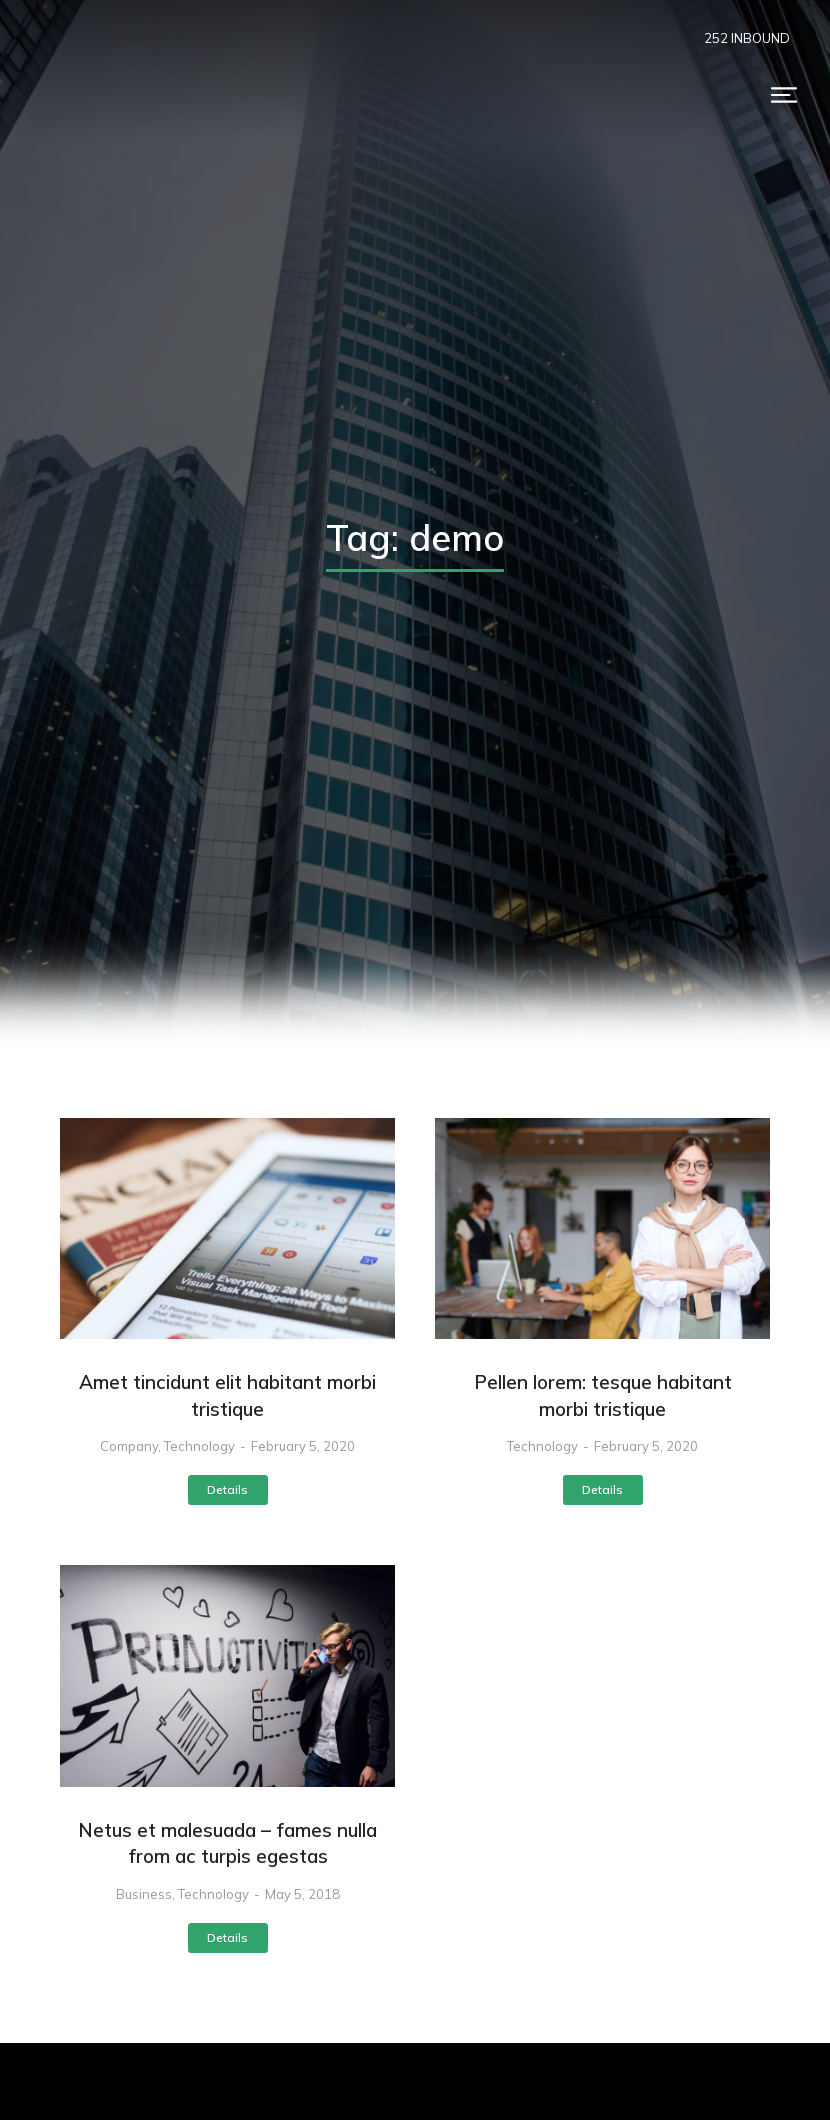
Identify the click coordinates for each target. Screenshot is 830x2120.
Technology (199, 1446)
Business (144, 1894)
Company (129, 1446)
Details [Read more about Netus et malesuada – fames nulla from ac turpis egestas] (227, 1937)
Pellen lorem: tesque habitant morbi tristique (603, 1395)
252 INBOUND (747, 38)
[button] (784, 95)
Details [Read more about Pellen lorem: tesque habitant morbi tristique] (602, 1489)
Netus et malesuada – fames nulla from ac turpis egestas (227, 1843)
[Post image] (227, 1228)
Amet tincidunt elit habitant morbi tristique (227, 1395)
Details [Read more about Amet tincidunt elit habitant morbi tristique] (227, 1489)
